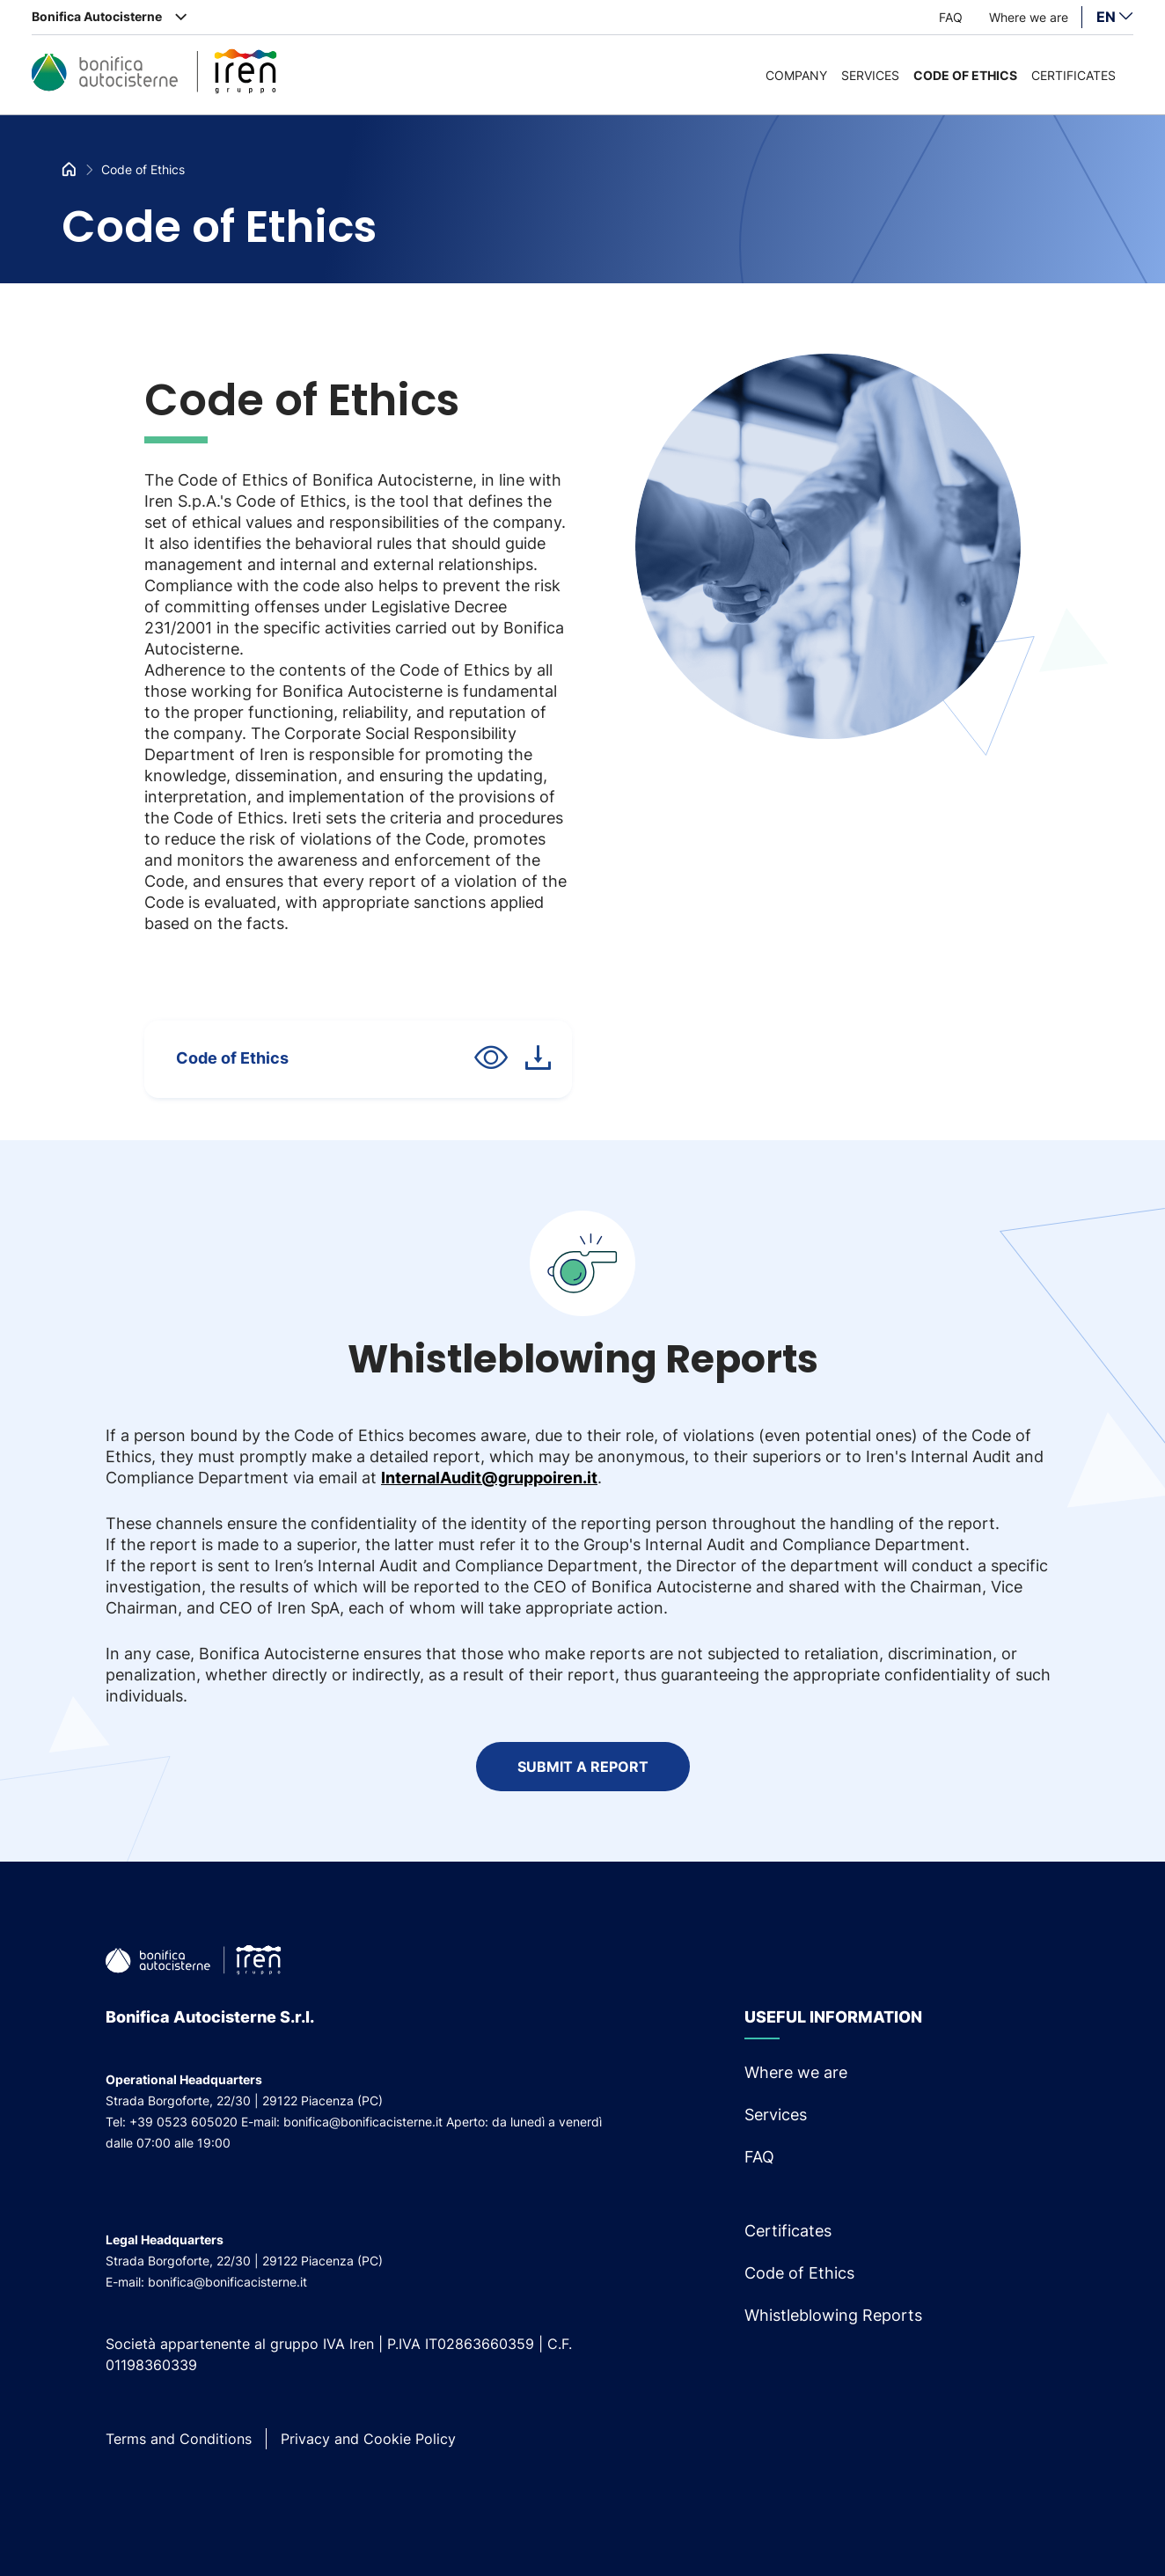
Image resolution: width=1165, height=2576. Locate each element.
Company (796, 75)
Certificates (1073, 75)
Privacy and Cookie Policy (368, 2439)
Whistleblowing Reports (833, 2315)
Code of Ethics (965, 75)
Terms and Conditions (179, 2439)
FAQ (951, 17)
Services (870, 75)
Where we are (1028, 17)
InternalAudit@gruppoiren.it (489, 1477)
